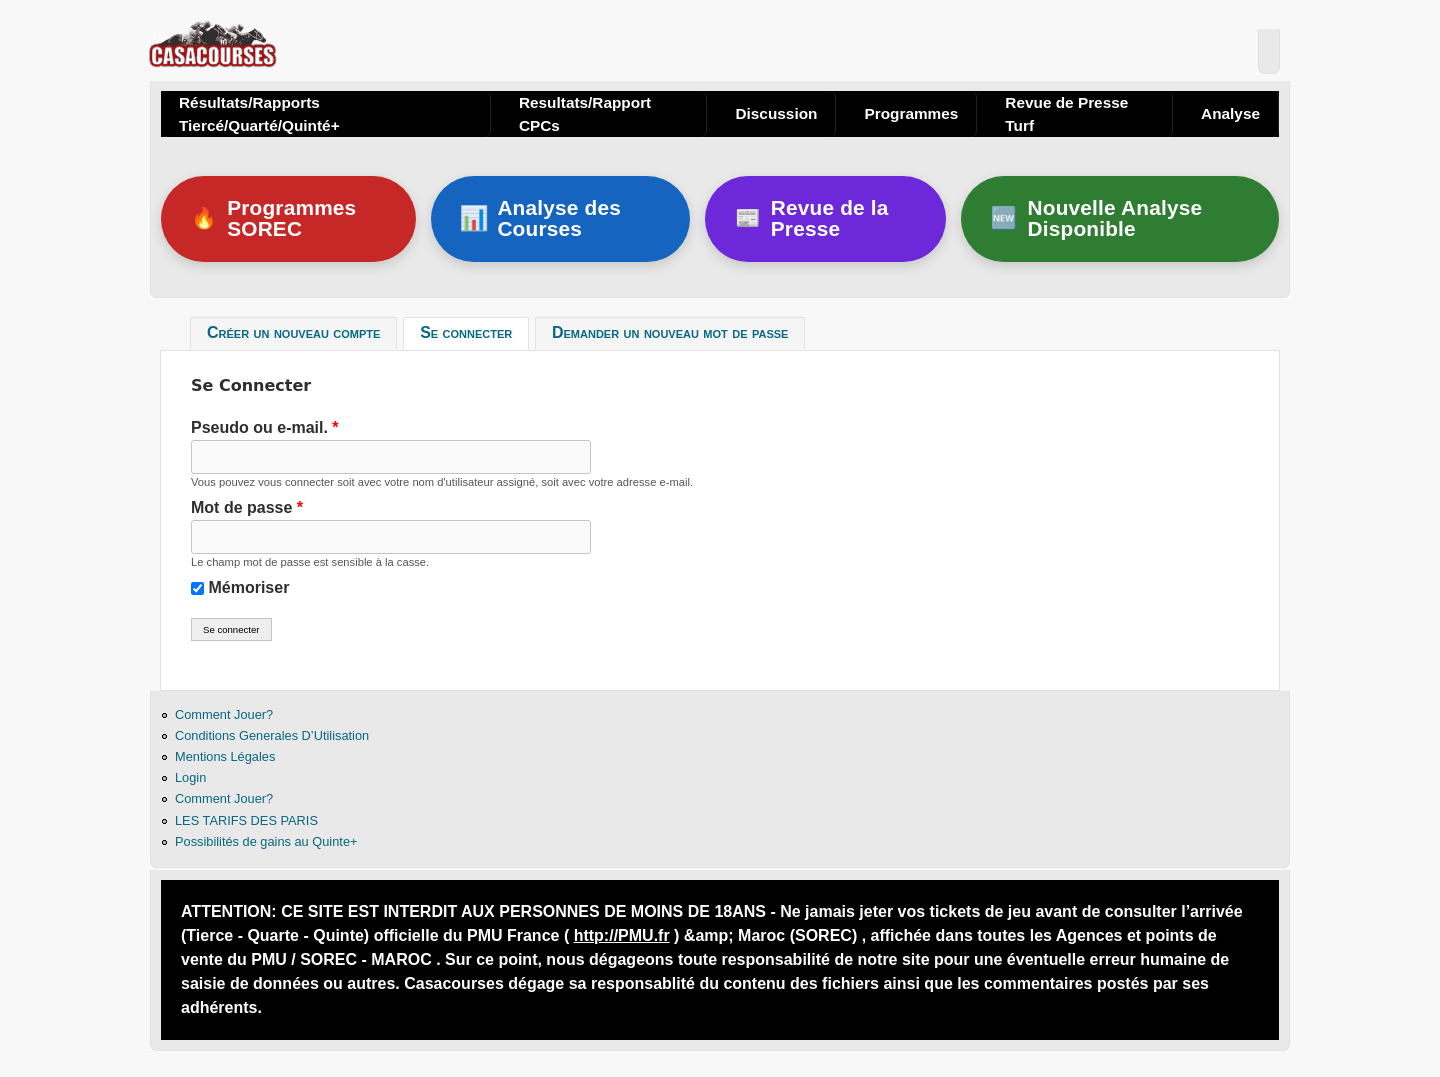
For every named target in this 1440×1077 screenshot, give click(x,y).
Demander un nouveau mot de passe (670, 333)
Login (190, 777)
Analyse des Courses (541, 218)
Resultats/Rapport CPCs (585, 114)
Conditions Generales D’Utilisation (272, 735)
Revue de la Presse (812, 218)
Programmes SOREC (273, 218)
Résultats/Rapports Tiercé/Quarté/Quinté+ (259, 114)
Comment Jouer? (224, 714)
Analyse (1230, 113)
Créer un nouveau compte (293, 333)
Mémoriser (248, 587)
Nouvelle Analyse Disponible (1096, 218)
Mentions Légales (225, 756)
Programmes (911, 113)
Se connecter (474, 331)
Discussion (776, 113)
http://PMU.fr (622, 935)
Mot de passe (247, 507)
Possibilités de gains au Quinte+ (266, 841)
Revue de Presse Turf (1066, 114)
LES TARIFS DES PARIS (246, 820)
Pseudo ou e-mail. (265, 427)
